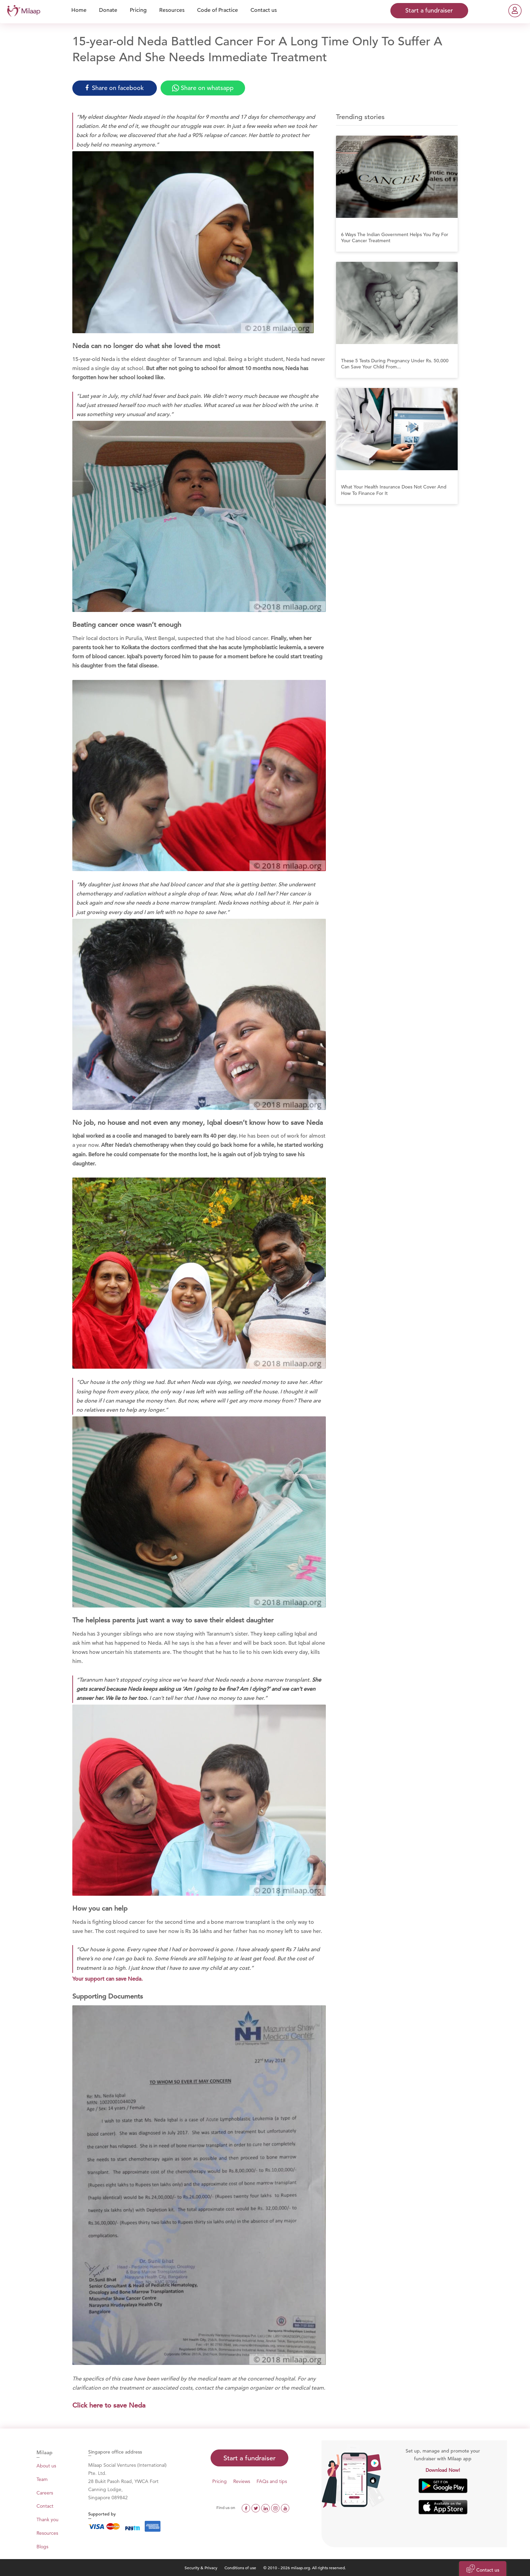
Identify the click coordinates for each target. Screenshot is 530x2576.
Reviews (241, 2481)
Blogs (42, 2547)
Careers (45, 2493)
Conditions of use (240, 2567)
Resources (47, 2533)
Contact (45, 2506)
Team (42, 2479)
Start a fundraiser (249, 2458)
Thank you (47, 2519)
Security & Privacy (201, 2567)
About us (46, 2466)
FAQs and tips (272, 2481)
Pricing (219, 2481)
